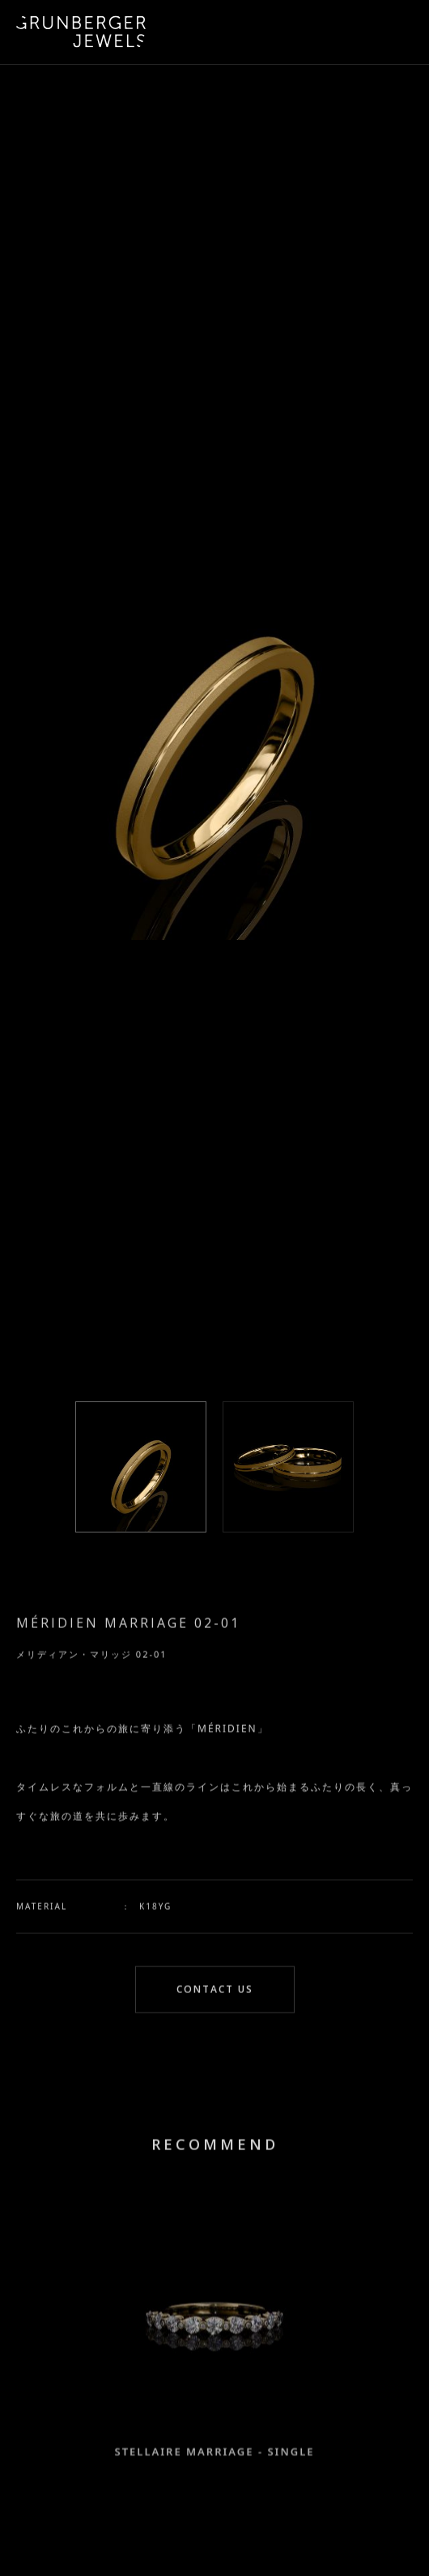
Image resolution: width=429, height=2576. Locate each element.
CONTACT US (214, 1992)
